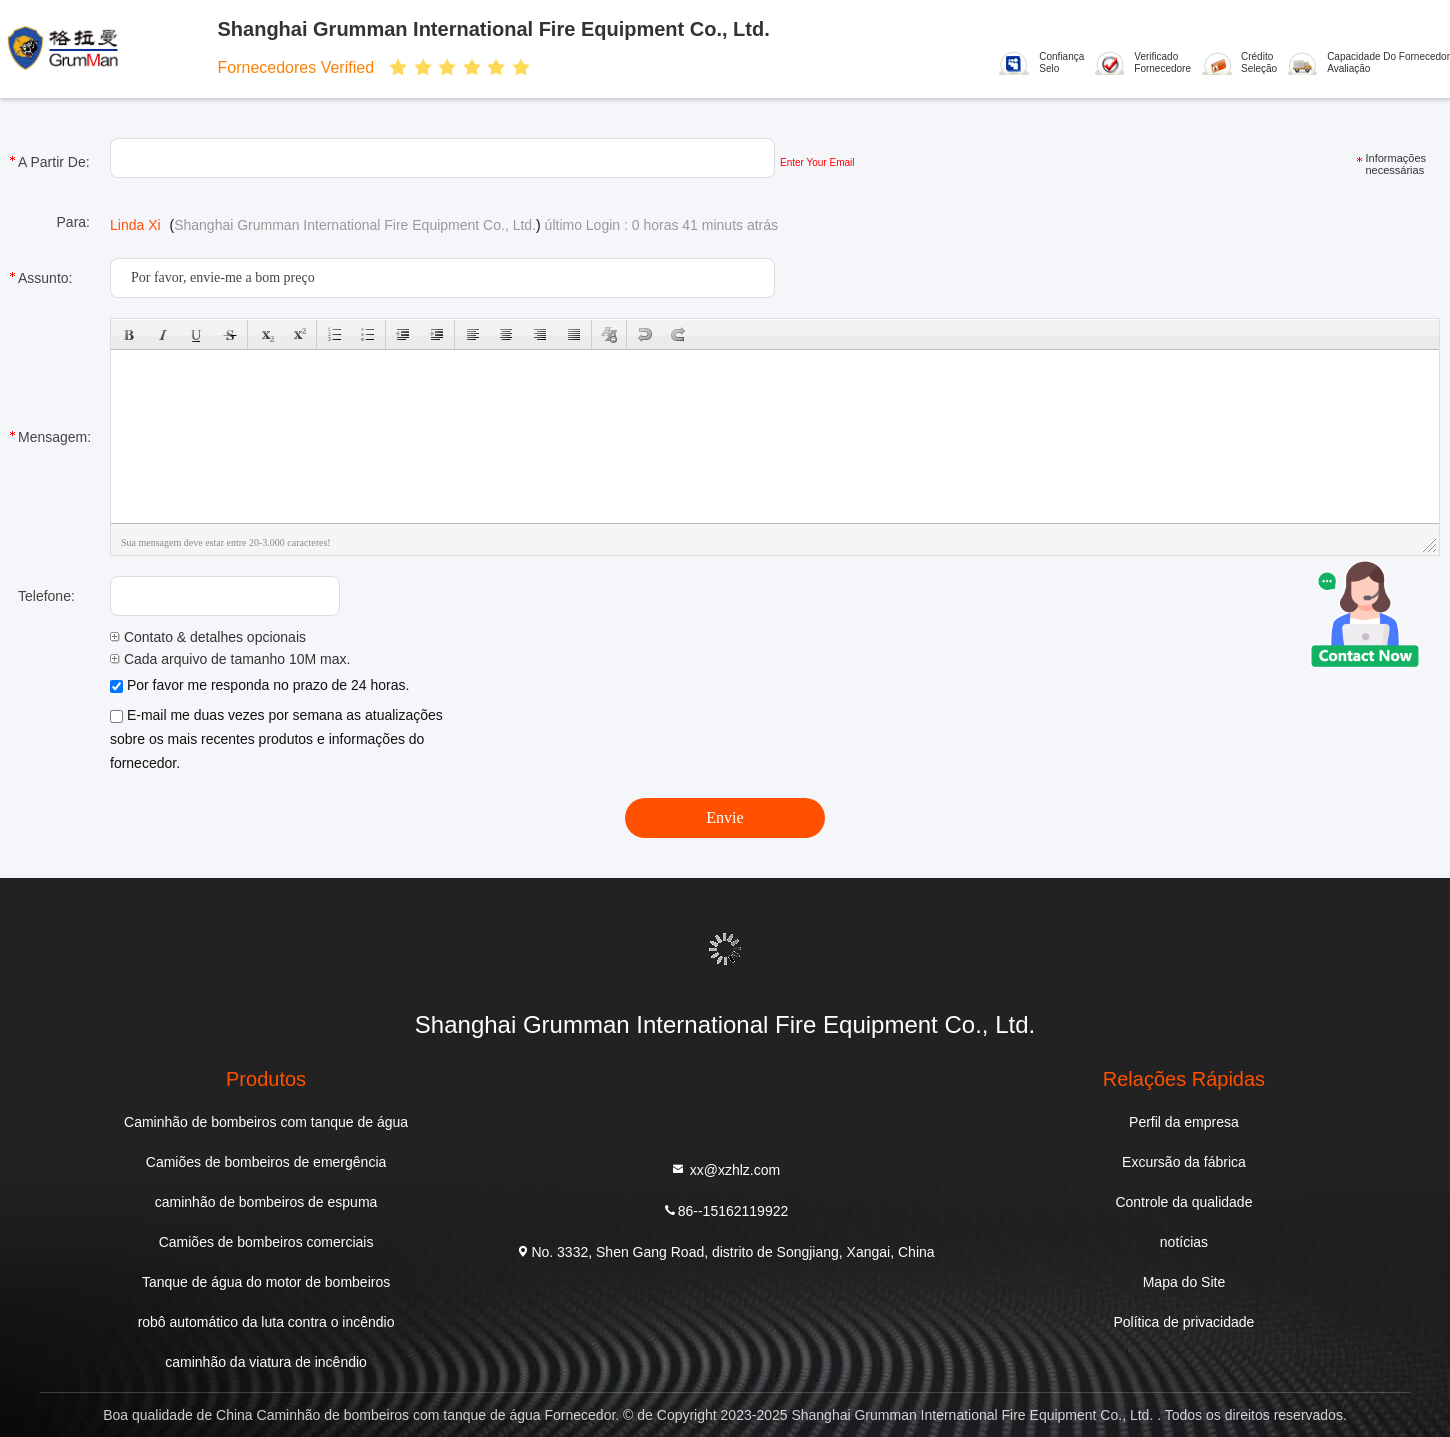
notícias (1184, 1242)
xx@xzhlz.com (725, 1168)
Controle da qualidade (1183, 1202)
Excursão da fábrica (1184, 1162)
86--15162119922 (725, 1209)
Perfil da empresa (1184, 1122)
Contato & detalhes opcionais (208, 637)
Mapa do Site (1184, 1282)
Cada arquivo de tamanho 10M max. (230, 659)
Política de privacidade (1184, 1322)
